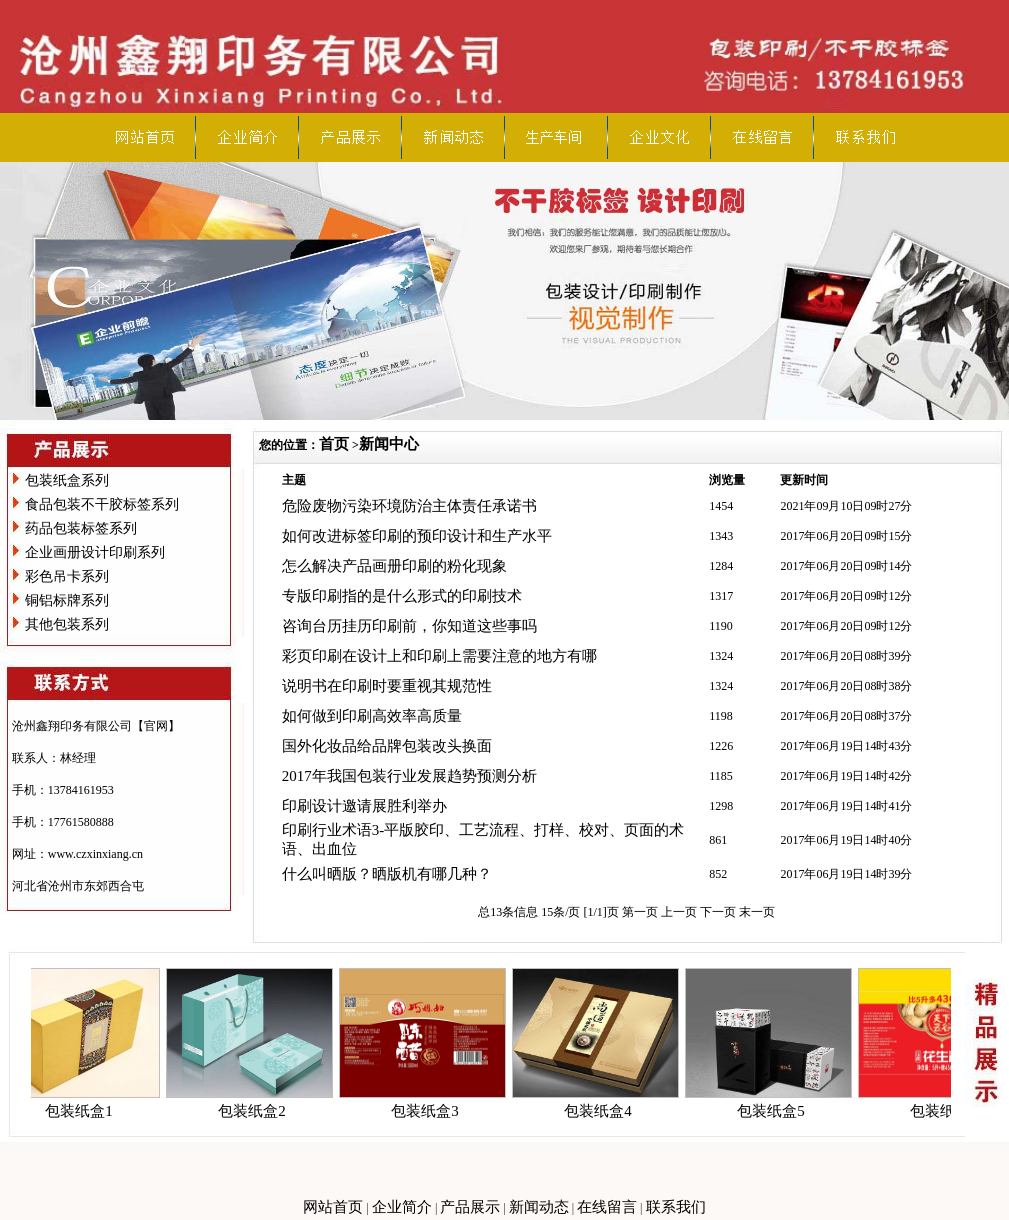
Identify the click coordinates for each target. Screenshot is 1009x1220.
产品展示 (470, 1207)
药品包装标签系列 (81, 528)
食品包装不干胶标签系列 (102, 504)
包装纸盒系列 (67, 480)
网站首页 (333, 1207)
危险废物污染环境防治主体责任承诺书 (409, 506)
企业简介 (402, 1207)
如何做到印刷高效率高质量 (372, 716)
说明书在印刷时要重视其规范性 (387, 686)
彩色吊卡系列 (67, 576)
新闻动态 (539, 1207)
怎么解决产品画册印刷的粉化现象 (394, 566)
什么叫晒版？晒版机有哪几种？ (387, 874)
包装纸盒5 (777, 1111)
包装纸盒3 (431, 1111)
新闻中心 (389, 444)
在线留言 (607, 1207)
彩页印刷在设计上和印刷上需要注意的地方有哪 (439, 656)
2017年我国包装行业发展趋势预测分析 (409, 776)
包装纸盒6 (950, 1111)
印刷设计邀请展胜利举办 (364, 806)
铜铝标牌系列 (67, 600)
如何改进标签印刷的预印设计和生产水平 (417, 536)
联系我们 (676, 1207)
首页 (334, 444)
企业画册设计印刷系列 (95, 552)
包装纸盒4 (604, 1111)
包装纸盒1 (85, 1111)
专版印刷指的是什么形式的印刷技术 (402, 596)
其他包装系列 (67, 624)
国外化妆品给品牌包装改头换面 (387, 746)
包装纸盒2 (258, 1111)
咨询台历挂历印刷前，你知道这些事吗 (409, 626)
